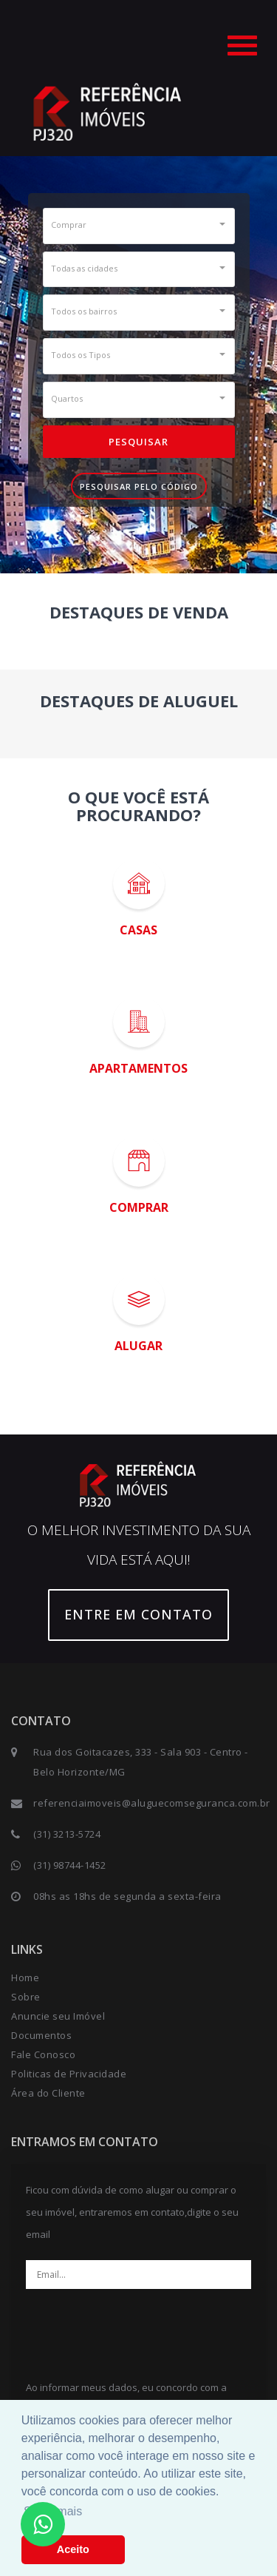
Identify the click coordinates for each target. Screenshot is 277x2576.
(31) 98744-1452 (69, 1865)
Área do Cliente (48, 2093)
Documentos (41, 2035)
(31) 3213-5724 (66, 1834)
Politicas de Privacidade (68, 2073)
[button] (139, 224)
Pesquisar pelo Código (139, 486)
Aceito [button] (73, 2549)
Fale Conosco (43, 2054)
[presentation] (139, 2329)
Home (25, 1977)
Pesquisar (138, 441)
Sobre (26, 1996)
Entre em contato (138, 1614)
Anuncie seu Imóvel (58, 2016)
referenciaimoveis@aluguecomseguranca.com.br (151, 1803)
